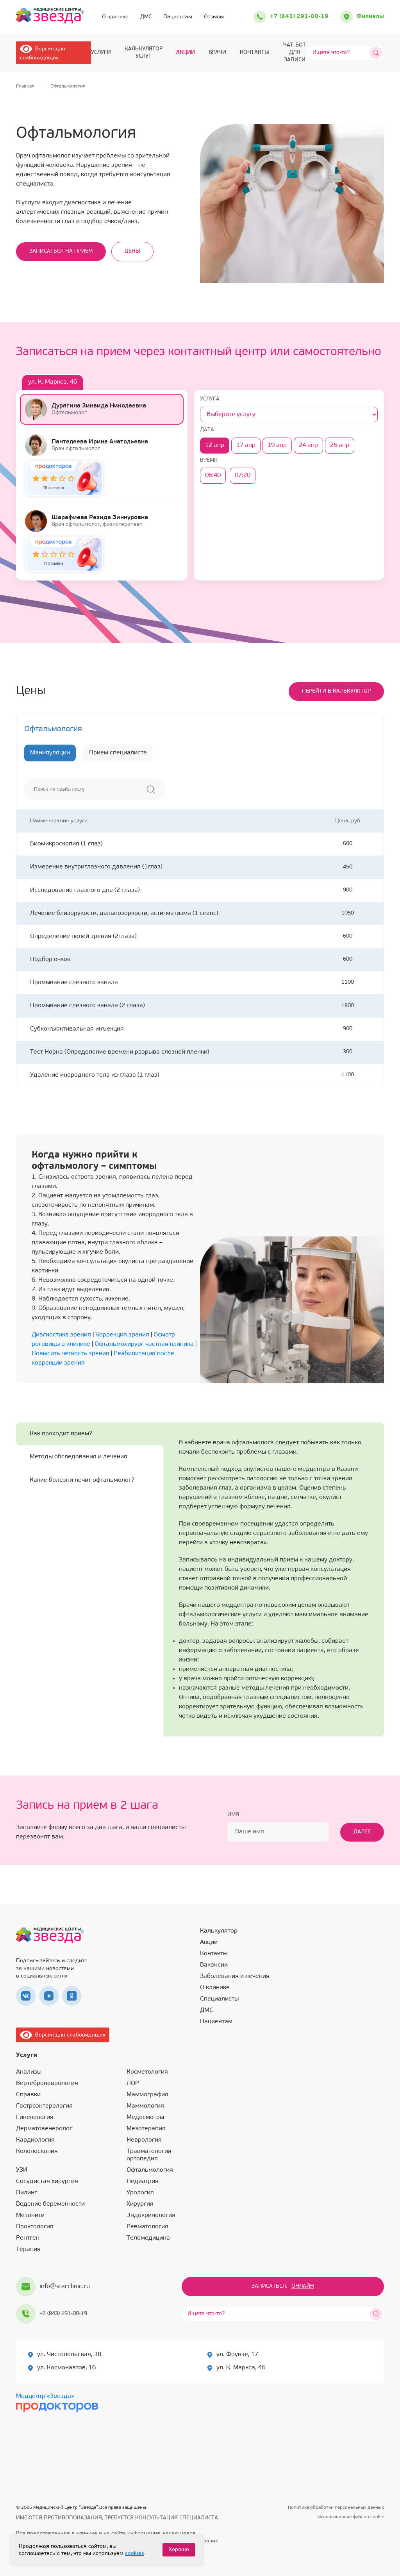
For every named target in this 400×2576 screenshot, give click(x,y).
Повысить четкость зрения (70, 1354)
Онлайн (302, 2286)
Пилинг (26, 2193)
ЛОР (133, 2083)
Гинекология (35, 2117)
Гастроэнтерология (44, 2106)
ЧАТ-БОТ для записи (294, 52)
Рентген (27, 2238)
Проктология (35, 2227)
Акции (185, 52)
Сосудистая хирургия (47, 2181)
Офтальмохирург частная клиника (144, 1344)
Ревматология (147, 2227)
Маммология (145, 2106)
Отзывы (214, 17)
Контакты (254, 52)
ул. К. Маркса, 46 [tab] (52, 382)
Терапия (28, 2249)
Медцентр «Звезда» (45, 2396)
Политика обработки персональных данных (336, 2507)
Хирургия (140, 2204)
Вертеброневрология (47, 2083)
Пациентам (177, 17)
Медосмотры (145, 2117)
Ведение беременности (50, 2204)
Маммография (147, 2095)
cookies (134, 2553)
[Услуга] (289, 414)
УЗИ (21, 2170)
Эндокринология (151, 2215)
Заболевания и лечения (235, 1976)
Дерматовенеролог (44, 2129)
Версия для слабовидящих (62, 2035)
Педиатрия (143, 2181)
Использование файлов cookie (351, 2517)
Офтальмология (150, 2170)
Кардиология (35, 2140)
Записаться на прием (61, 251)
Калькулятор (219, 1931)
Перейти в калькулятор (336, 691)
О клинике (115, 17)
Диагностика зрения (61, 1335)
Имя (233, 1815)
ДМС (146, 17)
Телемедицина (148, 2238)
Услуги (101, 52)
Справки (28, 2095)
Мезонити (30, 2215)
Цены (132, 251)
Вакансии (214, 1965)
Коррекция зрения (122, 1335)
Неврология (144, 2140)
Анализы (28, 2072)
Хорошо (179, 2550)
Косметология (147, 2072)
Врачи (217, 52)
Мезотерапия (146, 2129)
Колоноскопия (37, 2151)
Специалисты (219, 1999)
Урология (140, 2193)
